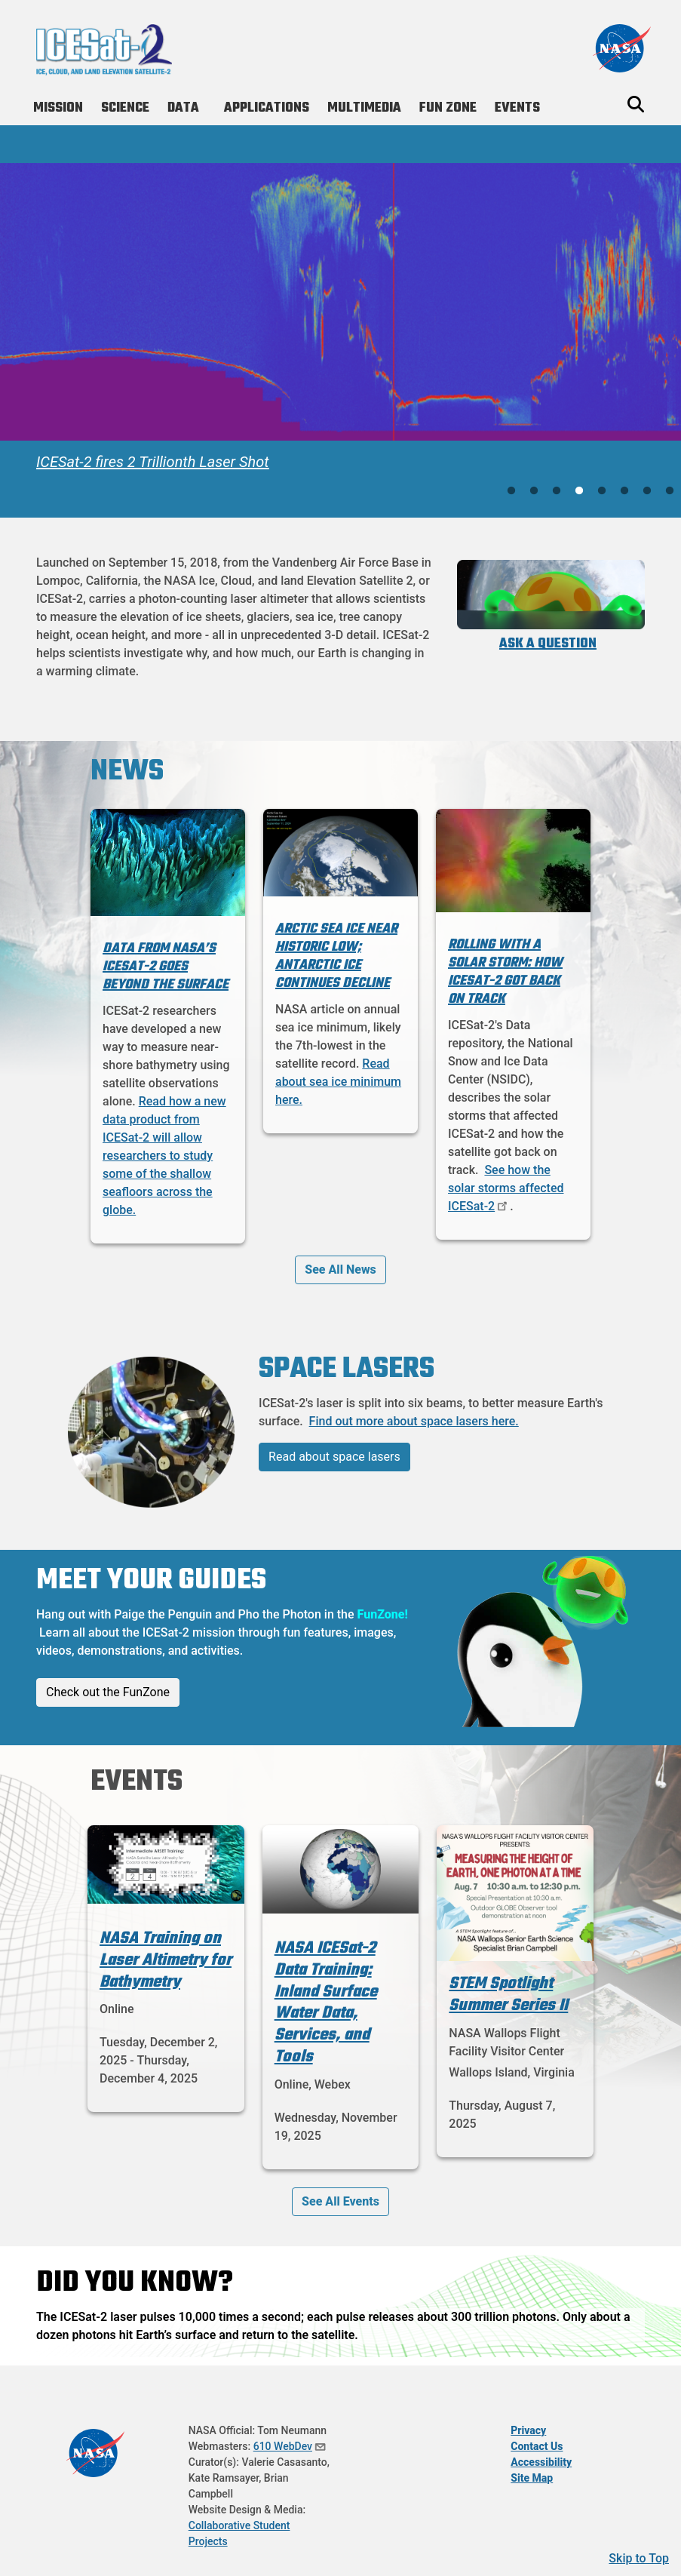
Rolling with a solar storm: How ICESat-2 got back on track (505, 972)
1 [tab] (511, 491)
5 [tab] (601, 491)
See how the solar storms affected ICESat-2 (505, 1188)
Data (183, 108)
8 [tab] (669, 491)
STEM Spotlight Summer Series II (508, 1994)
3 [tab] (556, 491)
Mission (58, 108)
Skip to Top (639, 2558)
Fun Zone (448, 108)
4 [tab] (579, 491)
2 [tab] (533, 491)
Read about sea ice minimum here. (338, 1081)
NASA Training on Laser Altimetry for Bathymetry (166, 1960)
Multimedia (364, 108)
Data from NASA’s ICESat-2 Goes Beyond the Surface (166, 967)
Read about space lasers (334, 1456)
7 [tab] (647, 491)
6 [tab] (624, 491)
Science (125, 108)
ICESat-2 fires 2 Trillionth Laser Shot (152, 462)
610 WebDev (290, 2446)
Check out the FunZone (108, 1692)
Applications (266, 108)
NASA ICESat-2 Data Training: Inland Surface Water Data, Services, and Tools (326, 2002)
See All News (340, 1269)
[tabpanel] (340, 322)
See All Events (340, 2201)
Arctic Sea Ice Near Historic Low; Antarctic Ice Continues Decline (336, 956)
